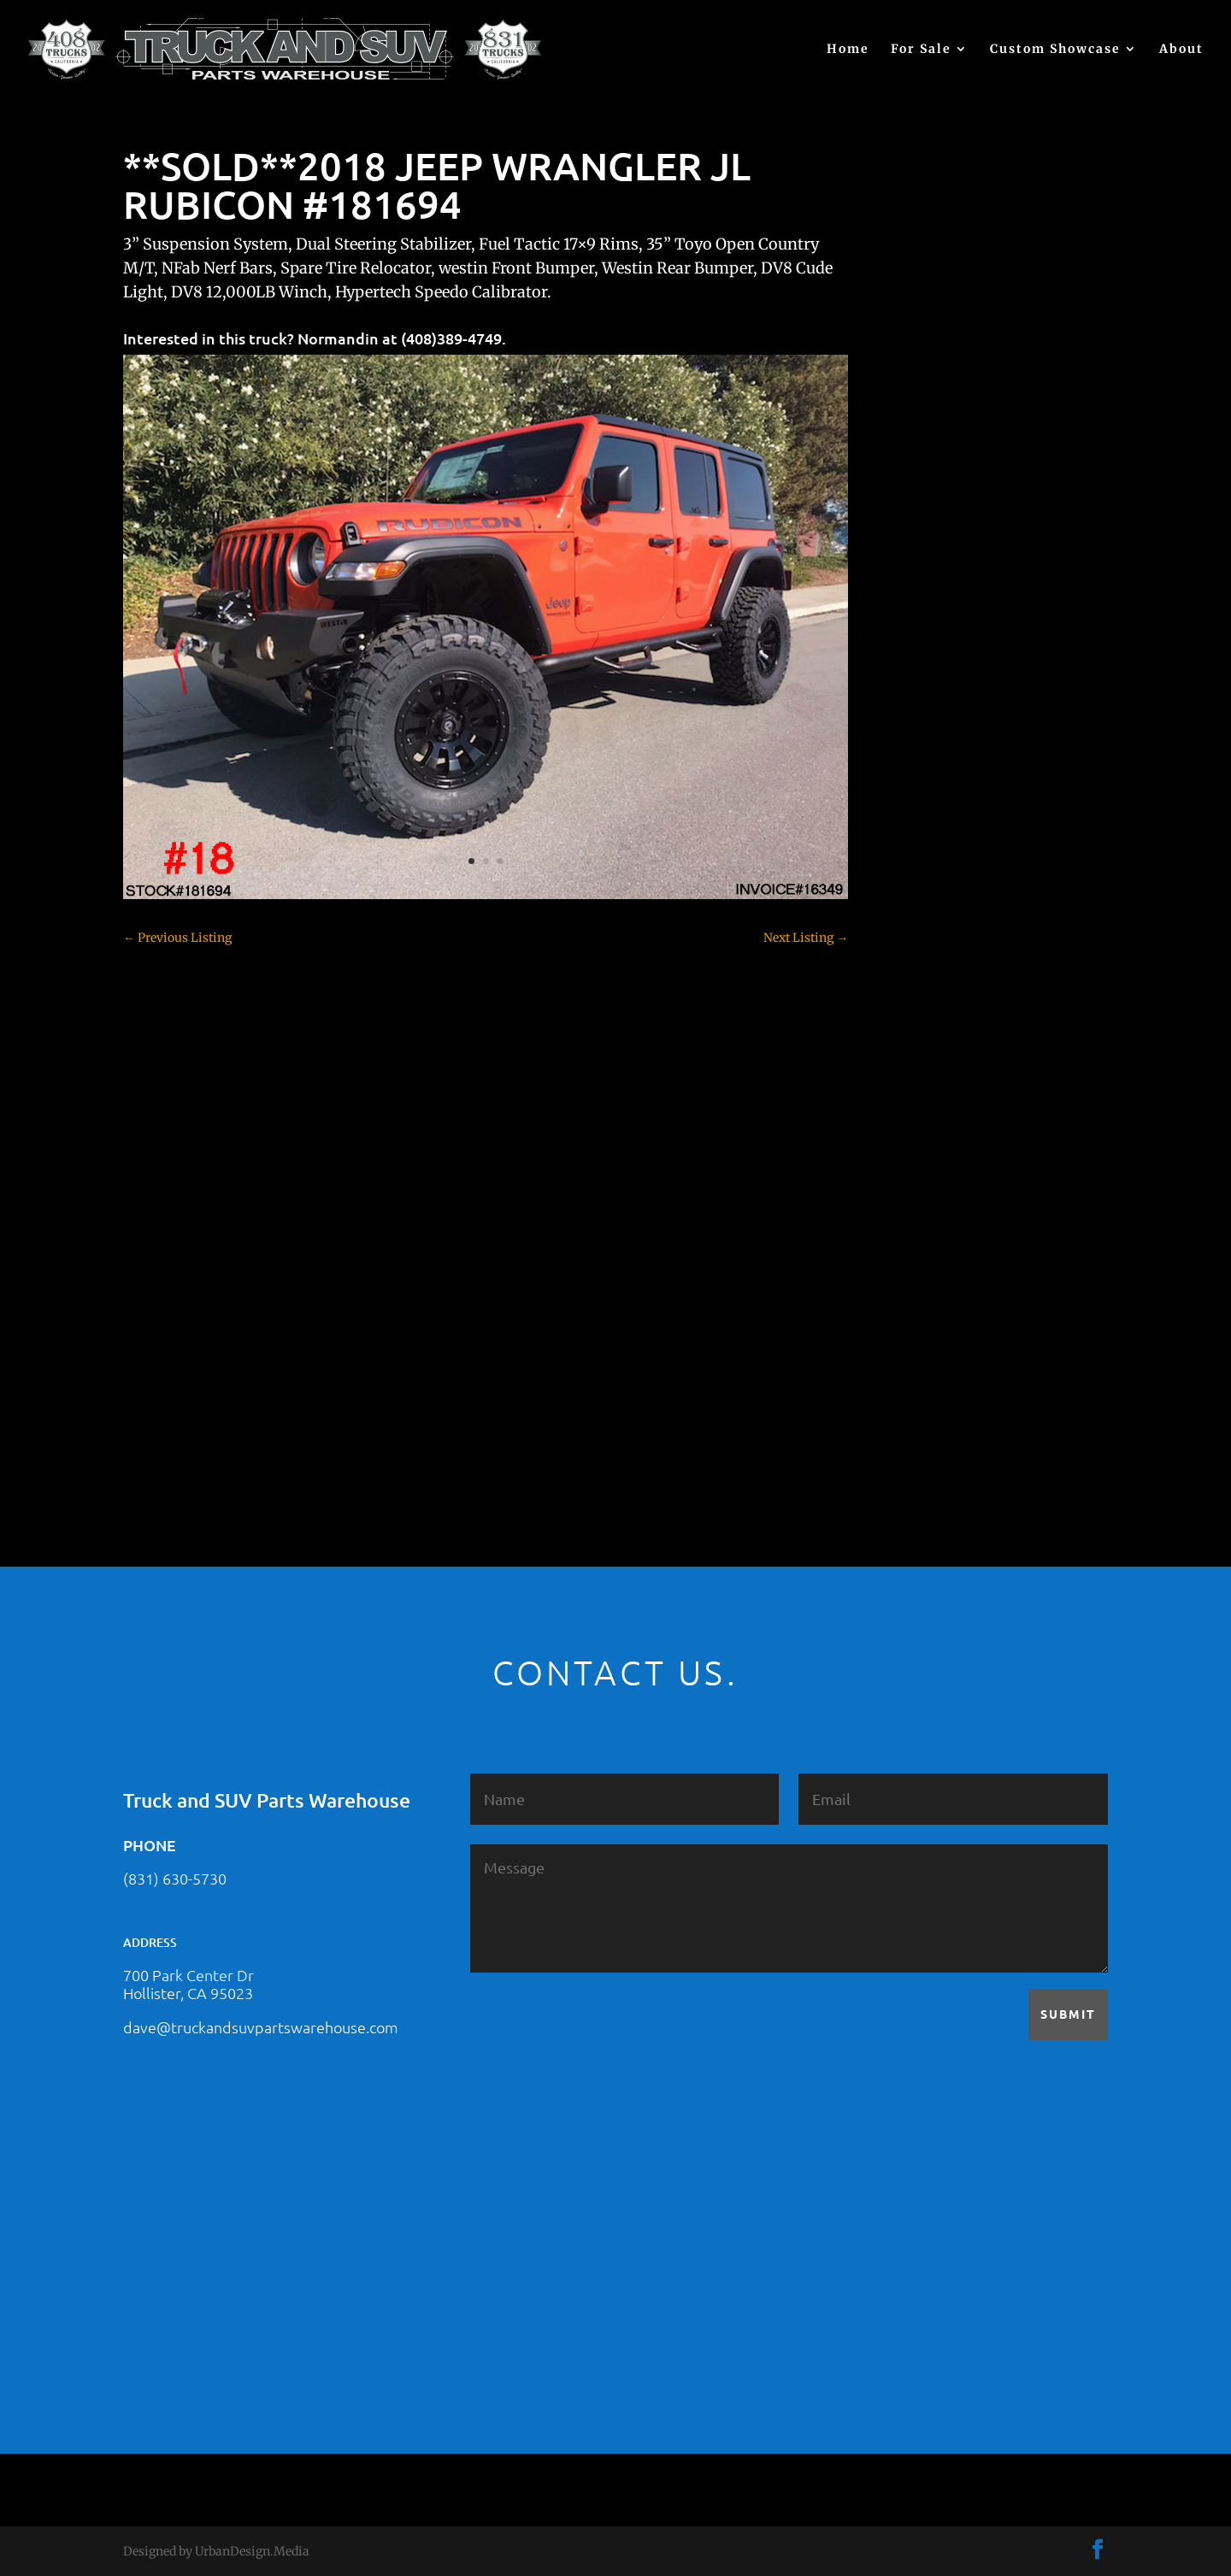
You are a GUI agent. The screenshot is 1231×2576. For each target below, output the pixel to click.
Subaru (915, 1293)
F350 (909, 1054)
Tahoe (913, 1323)
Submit (1068, 2013)
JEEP (908, 1143)
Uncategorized (936, 1383)
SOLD (911, 1263)
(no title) (919, 647)
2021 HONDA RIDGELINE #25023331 (997, 479)
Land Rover (927, 1203)
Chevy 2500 (928, 814)
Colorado (920, 874)
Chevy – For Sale (942, 754)
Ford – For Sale (937, 1083)
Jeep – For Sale (936, 1173)
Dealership (926, 934)
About (1181, 49)
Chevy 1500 (928, 784)
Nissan (915, 1233)
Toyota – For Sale (944, 1353)
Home (848, 49)
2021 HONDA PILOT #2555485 (979, 563)
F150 (908, 994)
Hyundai (920, 1113)
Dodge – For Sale (942, 964)
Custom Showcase (1055, 49)
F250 (909, 1024)
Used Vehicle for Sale (952, 1412)
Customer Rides (940, 904)
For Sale (921, 49)
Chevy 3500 (928, 844)
